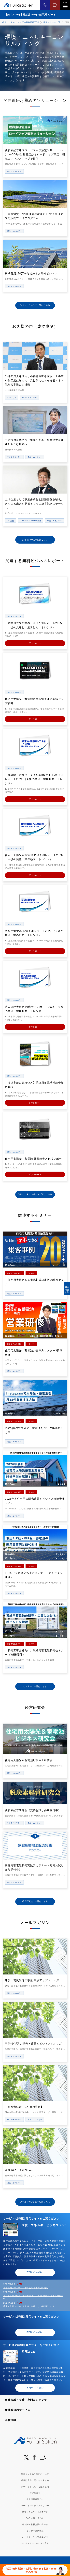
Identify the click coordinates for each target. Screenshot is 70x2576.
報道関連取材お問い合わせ (35, 2524)
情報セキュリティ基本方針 (35, 2512)
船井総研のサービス (17, 2410)
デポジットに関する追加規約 (35, 2487)
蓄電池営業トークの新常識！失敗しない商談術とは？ (29, 2306)
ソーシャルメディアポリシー (35, 2505)
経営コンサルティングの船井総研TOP (20, 22)
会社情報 (10, 2420)
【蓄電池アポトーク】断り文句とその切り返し (25, 2288)
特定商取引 (35, 2493)
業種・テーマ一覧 (51, 22)
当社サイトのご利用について (35, 2474)
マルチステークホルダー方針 (35, 2543)
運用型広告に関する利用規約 (35, 2480)
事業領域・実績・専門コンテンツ (26, 2399)
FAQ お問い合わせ (35, 2518)
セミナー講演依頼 (35, 2531)
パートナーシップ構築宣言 (35, 2537)
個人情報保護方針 (35, 2499)
